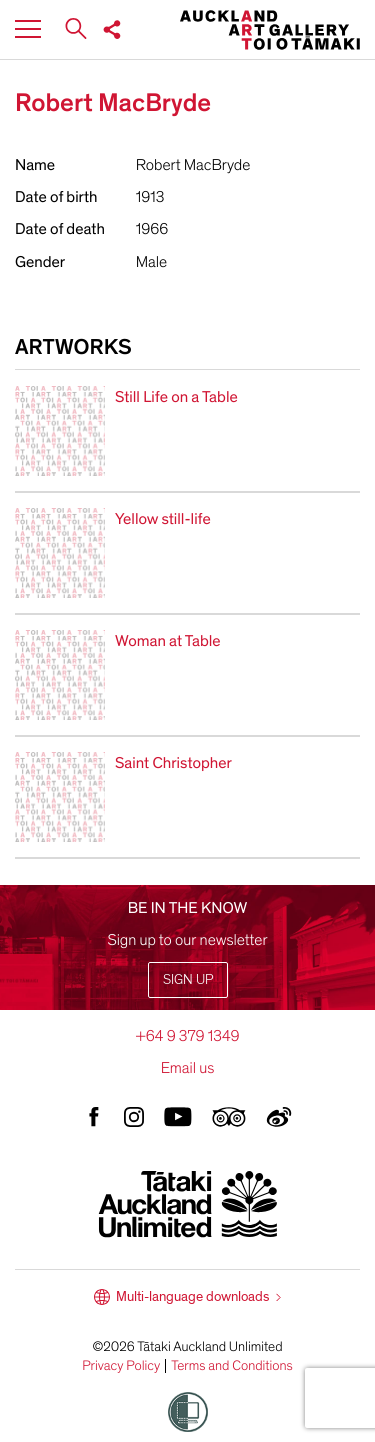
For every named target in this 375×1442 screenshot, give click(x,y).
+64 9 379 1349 (187, 1036)
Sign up (188, 979)
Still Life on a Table (176, 397)
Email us (188, 1068)
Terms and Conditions (232, 1366)
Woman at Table (168, 641)
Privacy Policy (121, 1366)
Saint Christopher (173, 763)
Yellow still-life (163, 519)
